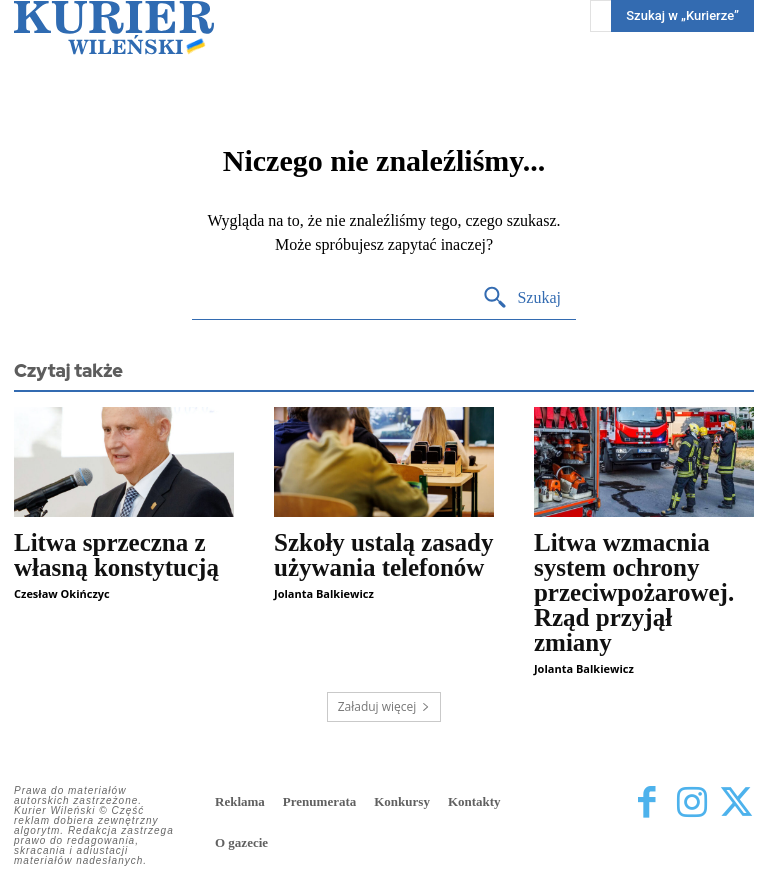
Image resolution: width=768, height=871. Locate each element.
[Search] (521, 298)
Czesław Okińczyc (62, 593)
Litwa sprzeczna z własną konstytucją (116, 555)
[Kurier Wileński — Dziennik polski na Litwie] (114, 27)
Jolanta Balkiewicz (324, 593)
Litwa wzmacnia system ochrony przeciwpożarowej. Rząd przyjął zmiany (634, 592)
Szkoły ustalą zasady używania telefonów (383, 555)
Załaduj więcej (384, 706)
